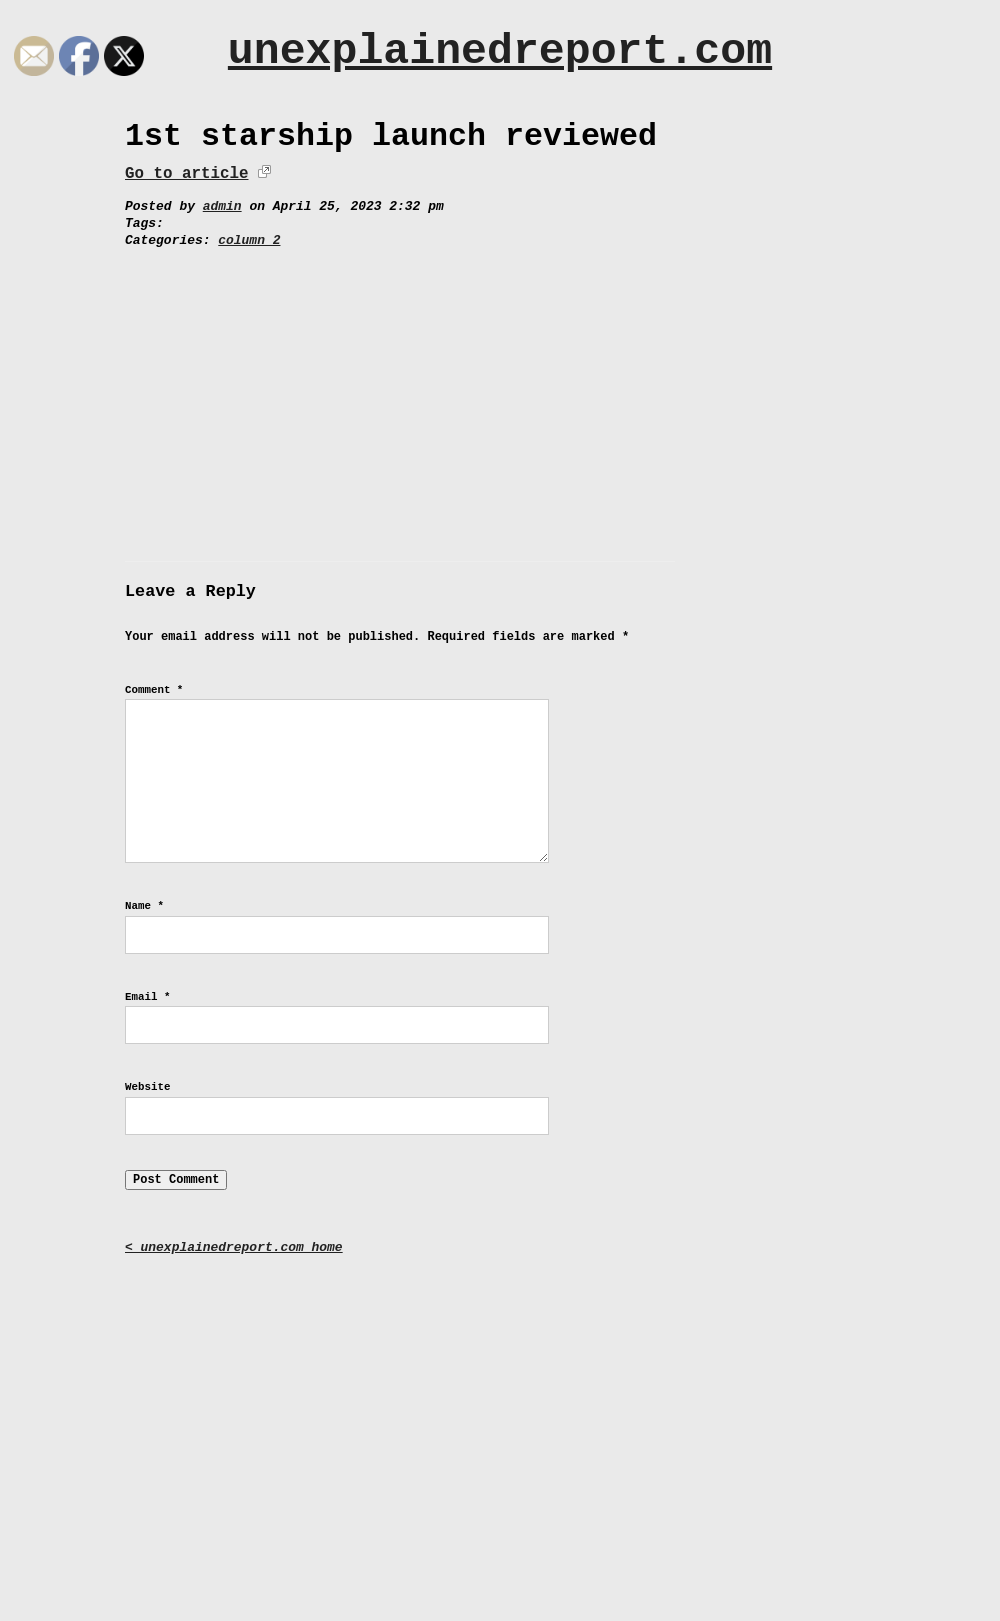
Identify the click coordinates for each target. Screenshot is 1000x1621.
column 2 (249, 240)
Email (147, 997)
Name (144, 906)
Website (147, 1087)
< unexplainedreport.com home (234, 1247)
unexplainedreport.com (500, 51)
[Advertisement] (500, 399)
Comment (154, 690)
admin (222, 206)
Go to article (186, 174)
